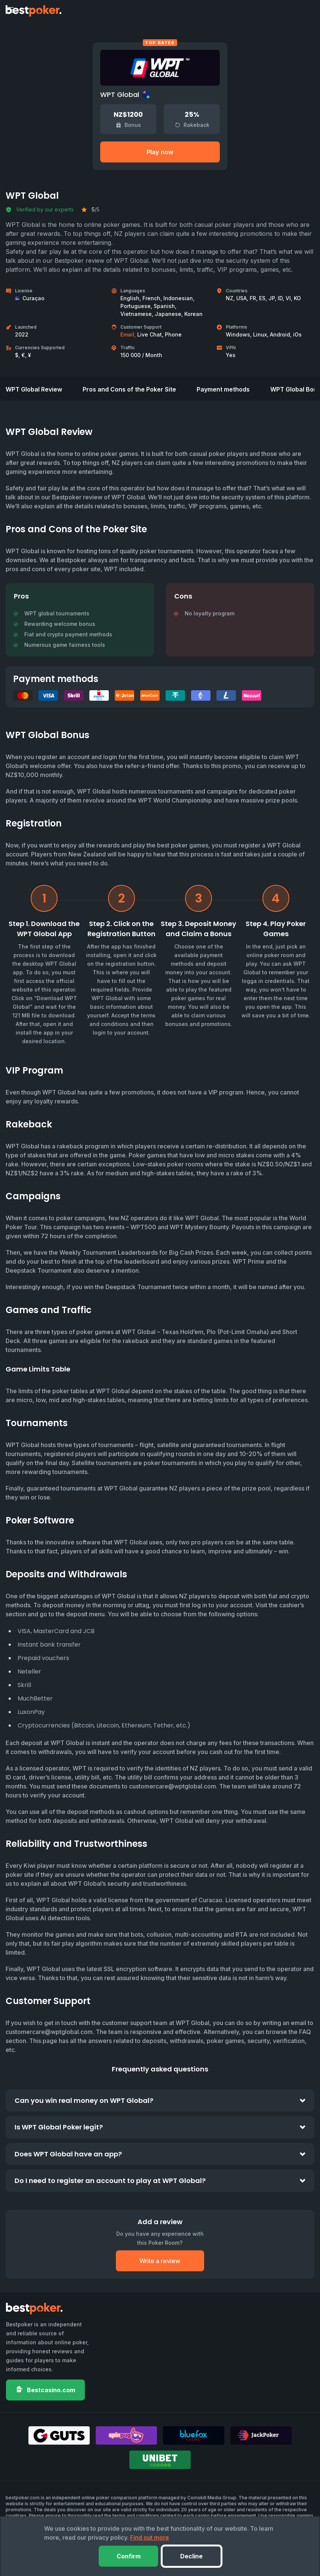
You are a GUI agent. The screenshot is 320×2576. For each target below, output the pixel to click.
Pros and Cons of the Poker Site (129, 381)
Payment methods (223, 381)
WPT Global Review (34, 381)
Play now (160, 152)
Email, (128, 334)
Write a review (159, 2252)
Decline (193, 2556)
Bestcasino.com (45, 2381)
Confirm (126, 2556)
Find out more (149, 2537)
